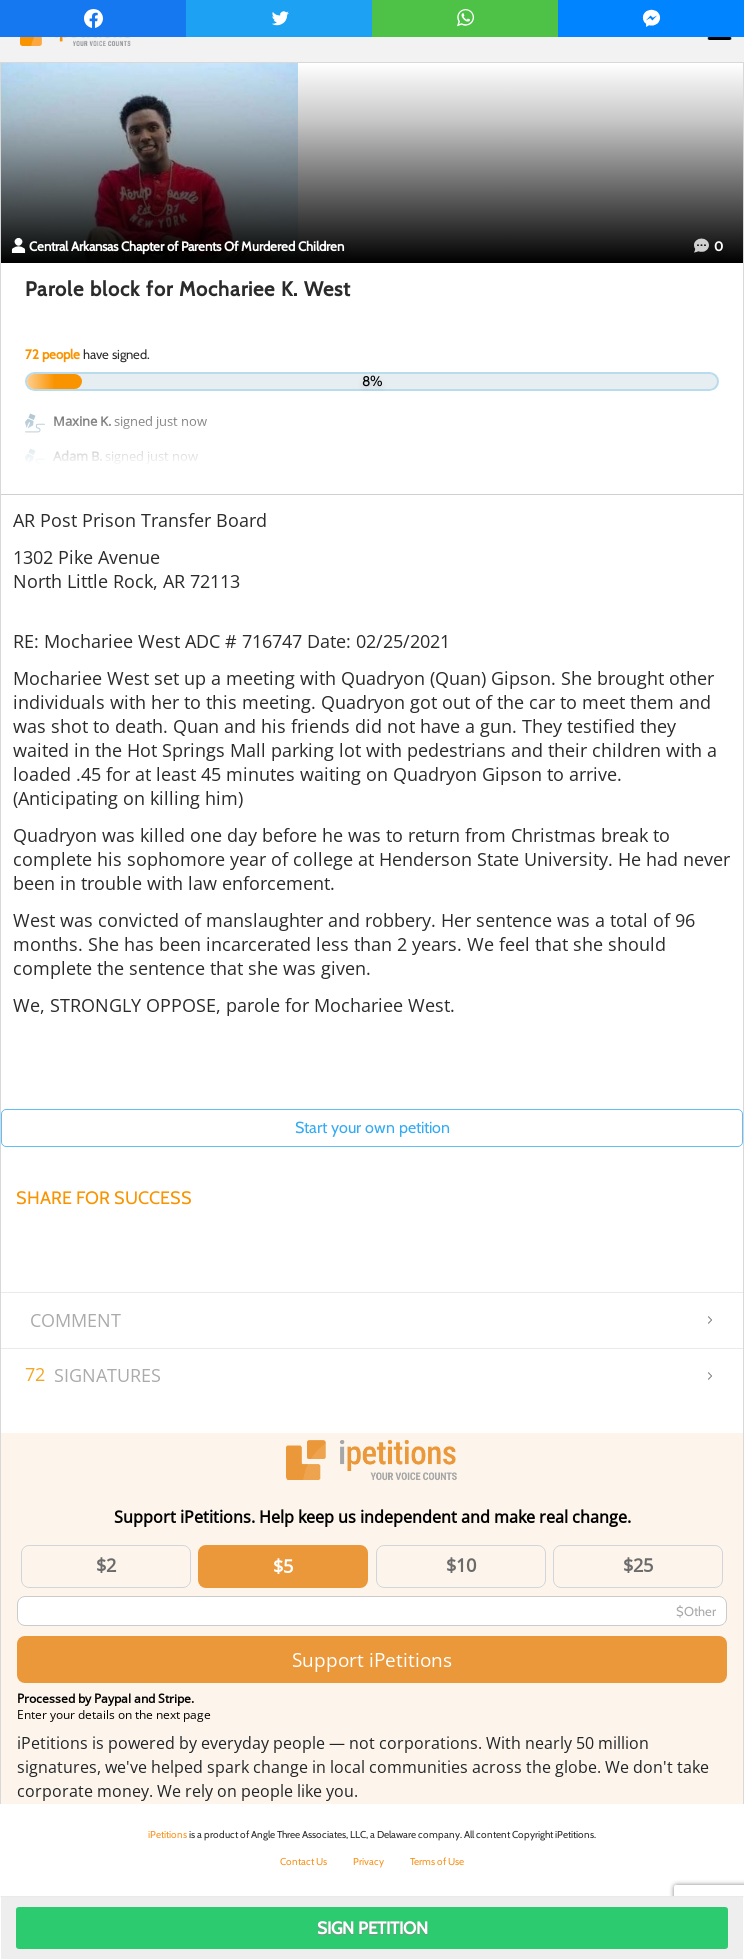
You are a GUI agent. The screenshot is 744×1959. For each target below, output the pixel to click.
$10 (461, 1565)
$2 (106, 1565)
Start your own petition (372, 1127)
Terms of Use (437, 1861)
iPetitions (167, 1834)
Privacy (368, 1861)
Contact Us (303, 1861)
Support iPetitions (372, 1659)
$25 (638, 1565)
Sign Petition (372, 1928)
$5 (283, 1566)
